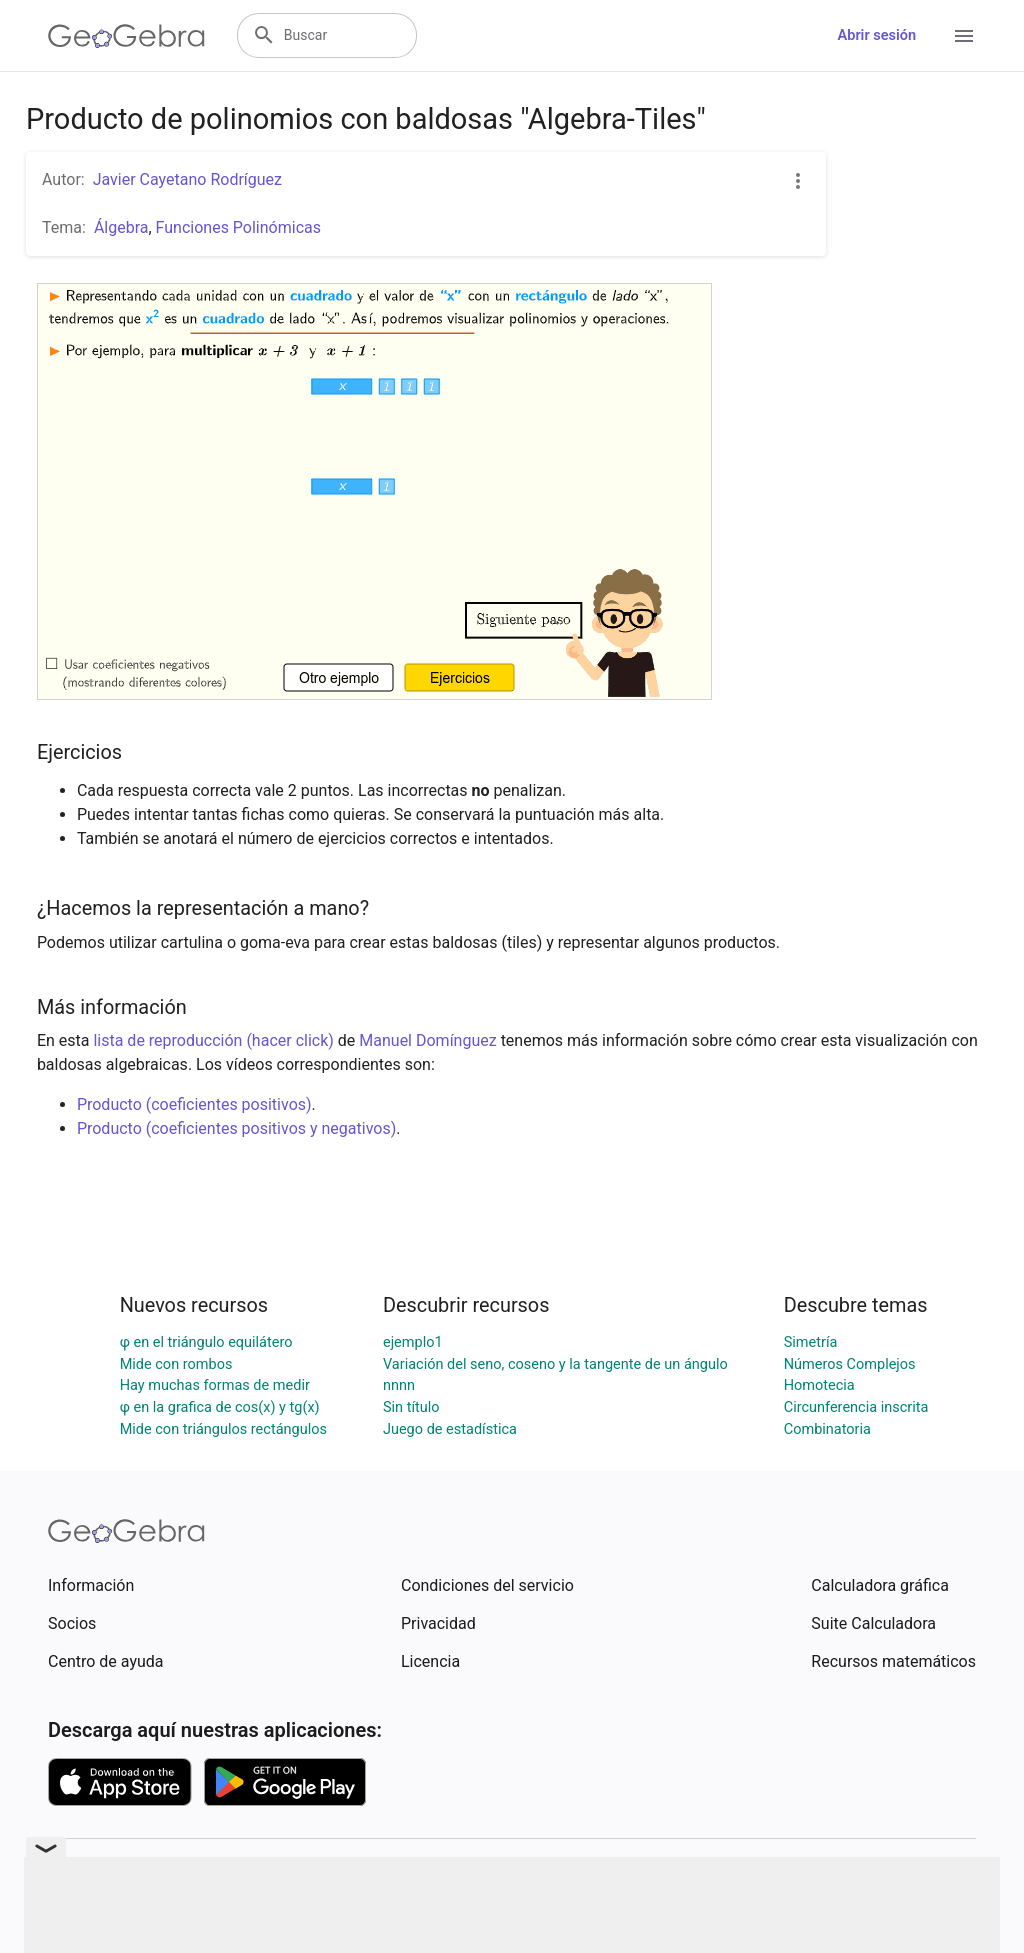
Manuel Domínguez (427, 1040)
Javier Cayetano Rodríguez (187, 179)
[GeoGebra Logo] (126, 36)
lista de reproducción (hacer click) (213, 1040)
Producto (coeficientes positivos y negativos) (236, 1128)
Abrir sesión (877, 35)
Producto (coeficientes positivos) (194, 1104)
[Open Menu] (964, 36)
